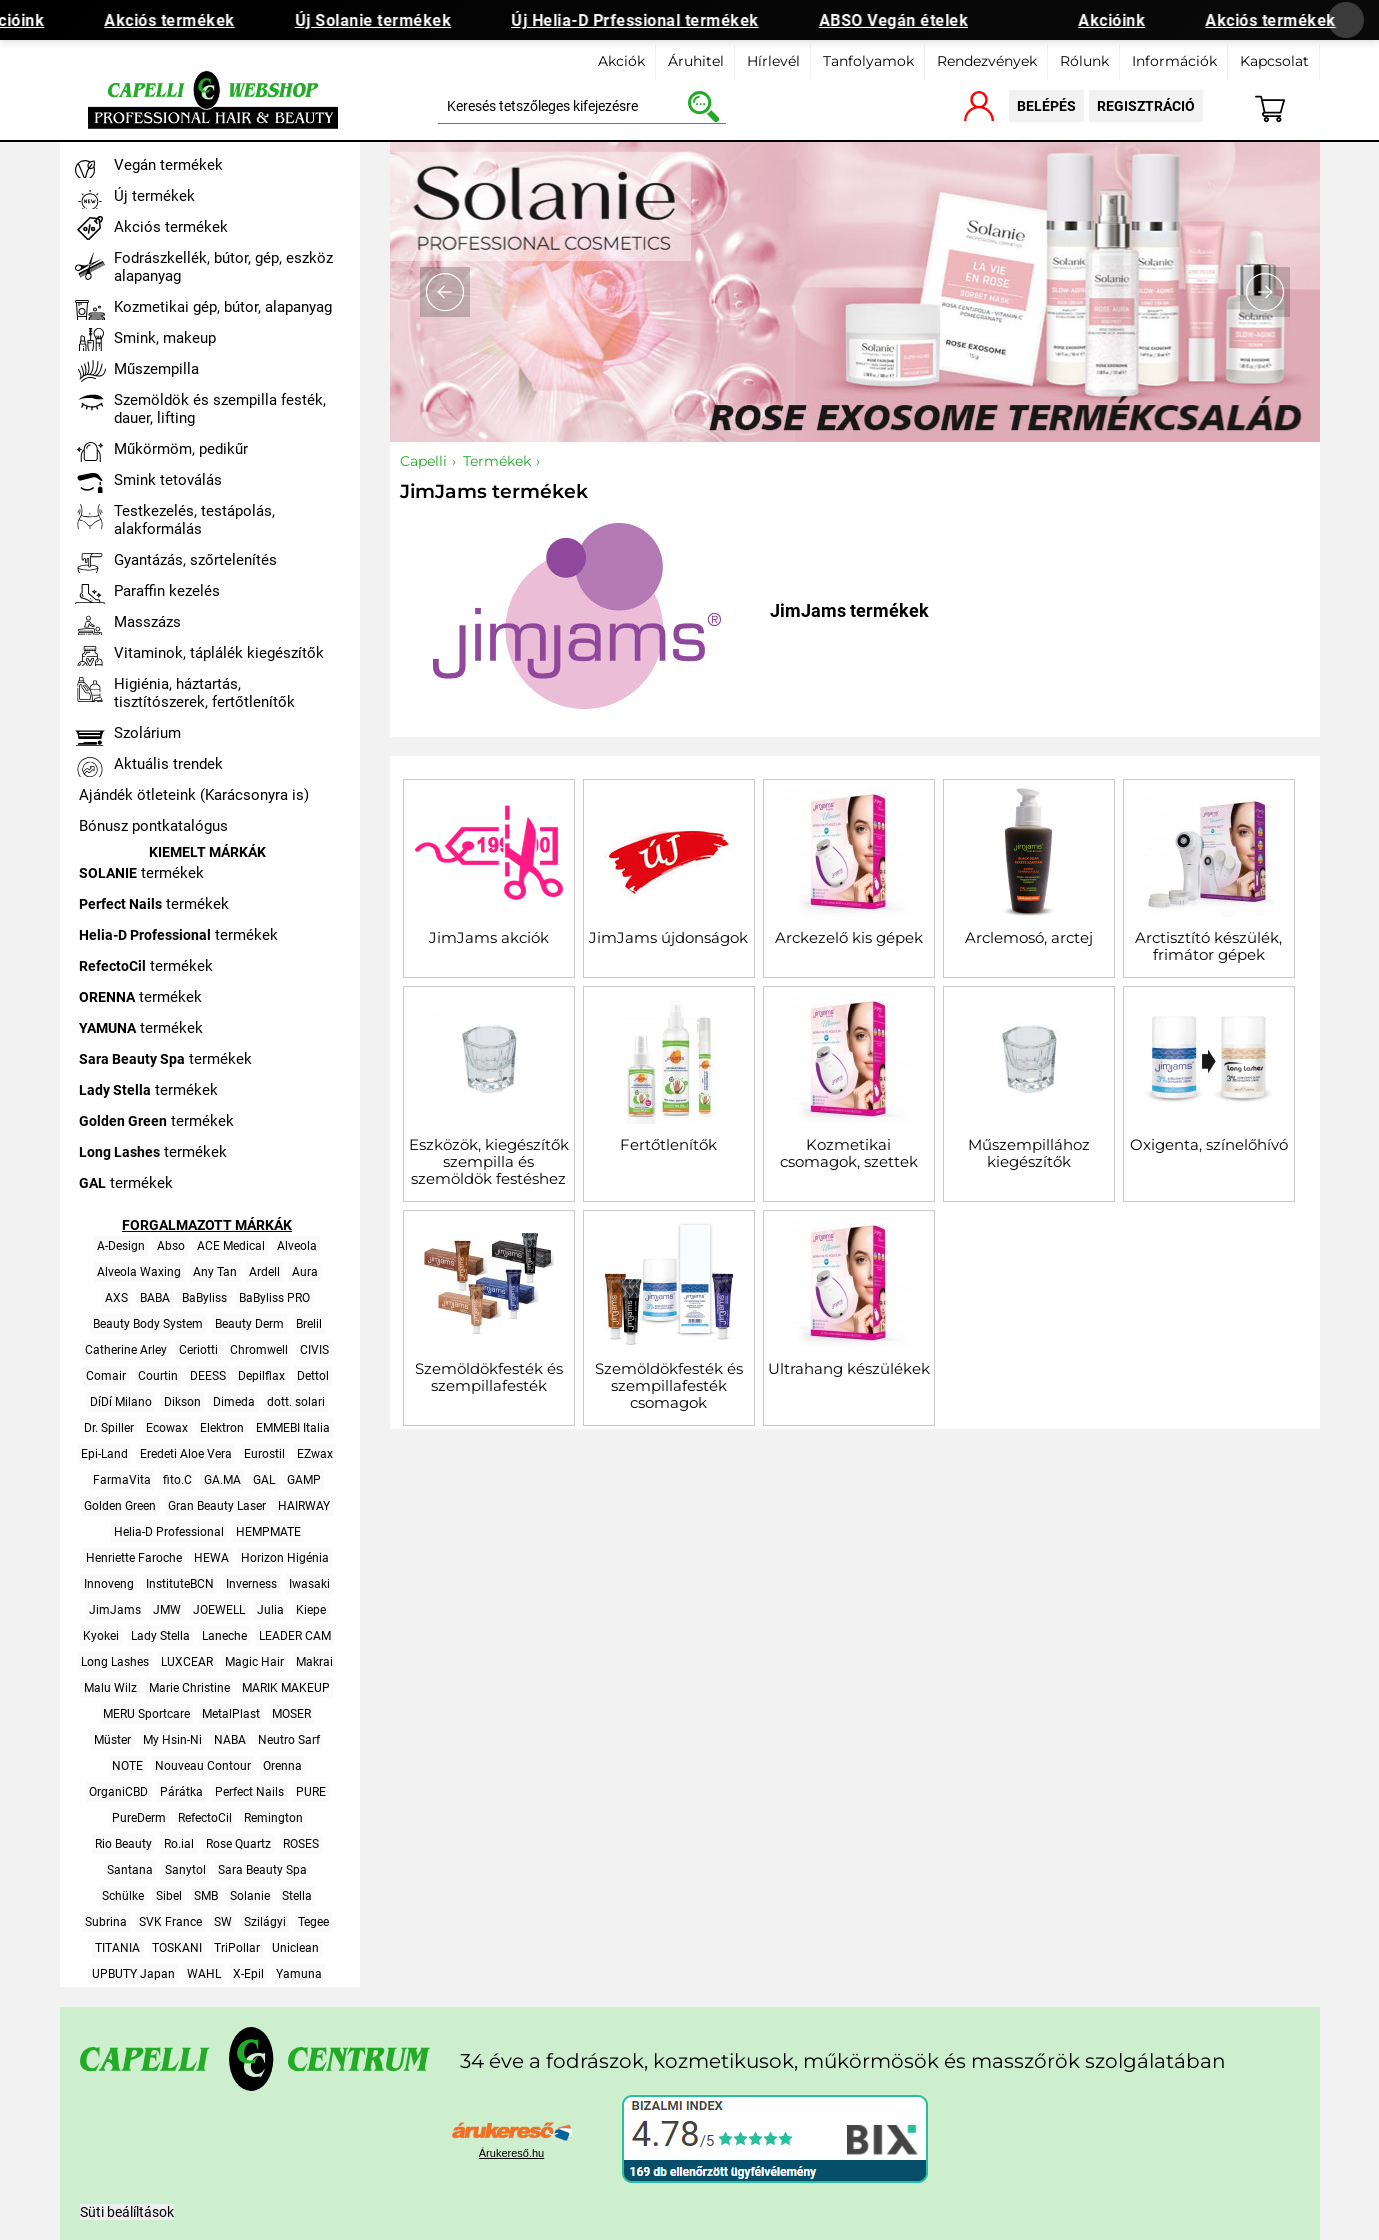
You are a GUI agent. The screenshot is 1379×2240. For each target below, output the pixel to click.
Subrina (106, 1922)
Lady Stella (160, 1636)
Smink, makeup (165, 338)
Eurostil (264, 1454)
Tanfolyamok (868, 61)
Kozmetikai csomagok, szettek (849, 1153)
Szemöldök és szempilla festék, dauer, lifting (220, 409)
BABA (155, 1298)
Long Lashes (115, 1662)
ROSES (301, 1844)
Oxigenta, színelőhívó (1209, 1144)
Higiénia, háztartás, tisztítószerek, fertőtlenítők (204, 693)
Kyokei (101, 1636)
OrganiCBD (118, 1792)
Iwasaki (309, 1584)
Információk (1174, 61)
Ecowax (167, 1428)
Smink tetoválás (168, 480)
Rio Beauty (123, 1844)
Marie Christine (189, 1688)
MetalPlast (231, 1714)
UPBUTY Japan (133, 1974)
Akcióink (1128, 20)
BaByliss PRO (274, 1298)
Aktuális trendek (168, 764)
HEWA (211, 1558)
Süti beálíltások (127, 2212)
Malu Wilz (110, 1688)
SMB (206, 1896)
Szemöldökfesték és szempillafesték (489, 1377)
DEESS (208, 1376)
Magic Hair (254, 1662)
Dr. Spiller (109, 1428)
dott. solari (296, 1402)
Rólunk (1084, 61)
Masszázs (147, 622)
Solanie (250, 1896)
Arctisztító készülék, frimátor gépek (1208, 946)
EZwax (315, 1454)
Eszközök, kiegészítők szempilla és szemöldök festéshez (489, 1161)
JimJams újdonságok (668, 937)
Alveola (297, 1246)
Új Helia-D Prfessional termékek (652, 20)
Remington (273, 1818)
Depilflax (261, 1376)
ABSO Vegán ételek (910, 20)
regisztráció (1146, 106)
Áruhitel (696, 61)
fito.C (177, 1480)
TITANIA (117, 1948)
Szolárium (147, 733)
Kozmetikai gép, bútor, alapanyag (223, 307)
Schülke (123, 1896)
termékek (141, 873)
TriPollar (237, 1948)
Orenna (282, 1766)
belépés (1046, 106)
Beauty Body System (148, 1324)
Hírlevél (773, 61)
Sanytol (185, 1870)
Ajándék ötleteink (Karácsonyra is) (194, 795)
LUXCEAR (187, 1662)
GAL (264, 1480)
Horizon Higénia (285, 1558)
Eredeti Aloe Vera (186, 1454)
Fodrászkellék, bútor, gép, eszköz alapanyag (223, 267)
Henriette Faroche (134, 1558)
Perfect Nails (249, 1792)
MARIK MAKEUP (286, 1688)
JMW (167, 1610)
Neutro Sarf (289, 1740)
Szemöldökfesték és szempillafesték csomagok (669, 1385)
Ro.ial (179, 1844)
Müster (112, 1740)
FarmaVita (122, 1480)
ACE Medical (231, 1246)
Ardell (264, 1272)
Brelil (309, 1324)
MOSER (291, 1714)
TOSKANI (177, 1948)
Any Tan (215, 1272)
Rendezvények (987, 61)
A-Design (121, 1246)
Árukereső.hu (511, 2153)
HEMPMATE (268, 1532)
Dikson (182, 1402)
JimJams (115, 1610)
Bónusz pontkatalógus (153, 826)
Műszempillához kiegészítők (1029, 1153)
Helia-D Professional (169, 1532)
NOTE (127, 1766)
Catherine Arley (126, 1350)
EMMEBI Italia (293, 1428)
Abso (171, 1246)
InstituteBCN (180, 1584)
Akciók (621, 61)
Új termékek (154, 196)
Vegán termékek (168, 165)
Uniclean (295, 1948)
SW (223, 1922)
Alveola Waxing (139, 1272)
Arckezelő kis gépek (849, 937)
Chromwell (259, 1350)
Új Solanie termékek (389, 20)
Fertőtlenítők (668, 1144)
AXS (116, 1298)
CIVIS (314, 1350)
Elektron (222, 1428)
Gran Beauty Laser (217, 1506)
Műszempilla (156, 369)
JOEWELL (219, 1610)
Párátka (181, 1792)
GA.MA (222, 1480)
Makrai (314, 1662)
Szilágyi (265, 1922)
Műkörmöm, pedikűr (181, 449)
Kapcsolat (1274, 61)
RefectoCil (205, 1818)
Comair (106, 1376)
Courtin (158, 1376)
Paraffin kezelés (167, 591)
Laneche (224, 1636)
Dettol (313, 1376)
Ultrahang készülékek (849, 1368)
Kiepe (311, 1610)
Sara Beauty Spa (262, 1870)
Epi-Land (104, 1454)
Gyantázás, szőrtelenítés (195, 560)
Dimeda (234, 1402)
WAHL (204, 1974)
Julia (270, 1610)
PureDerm (139, 1818)
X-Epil (248, 1974)
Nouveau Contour (203, 1766)
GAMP (304, 1480)
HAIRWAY (304, 1506)
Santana (130, 1870)
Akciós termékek (186, 20)
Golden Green (120, 1506)
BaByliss (204, 1298)
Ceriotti (198, 1350)
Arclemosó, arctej (1029, 937)
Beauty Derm (249, 1324)
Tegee (313, 1922)
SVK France (170, 1922)
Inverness (251, 1584)
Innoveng (109, 1584)
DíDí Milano (121, 1402)
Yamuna (299, 1974)
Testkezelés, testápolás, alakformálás (194, 520)
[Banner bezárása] (1346, 20)
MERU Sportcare (146, 1714)
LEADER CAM (295, 1636)
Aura (305, 1272)
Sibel (169, 1896)
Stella (297, 1896)
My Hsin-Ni (172, 1740)
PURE (311, 1792)
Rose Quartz (238, 1844)
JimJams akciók (489, 937)
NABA (230, 1740)
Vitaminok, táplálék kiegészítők (219, 653)
